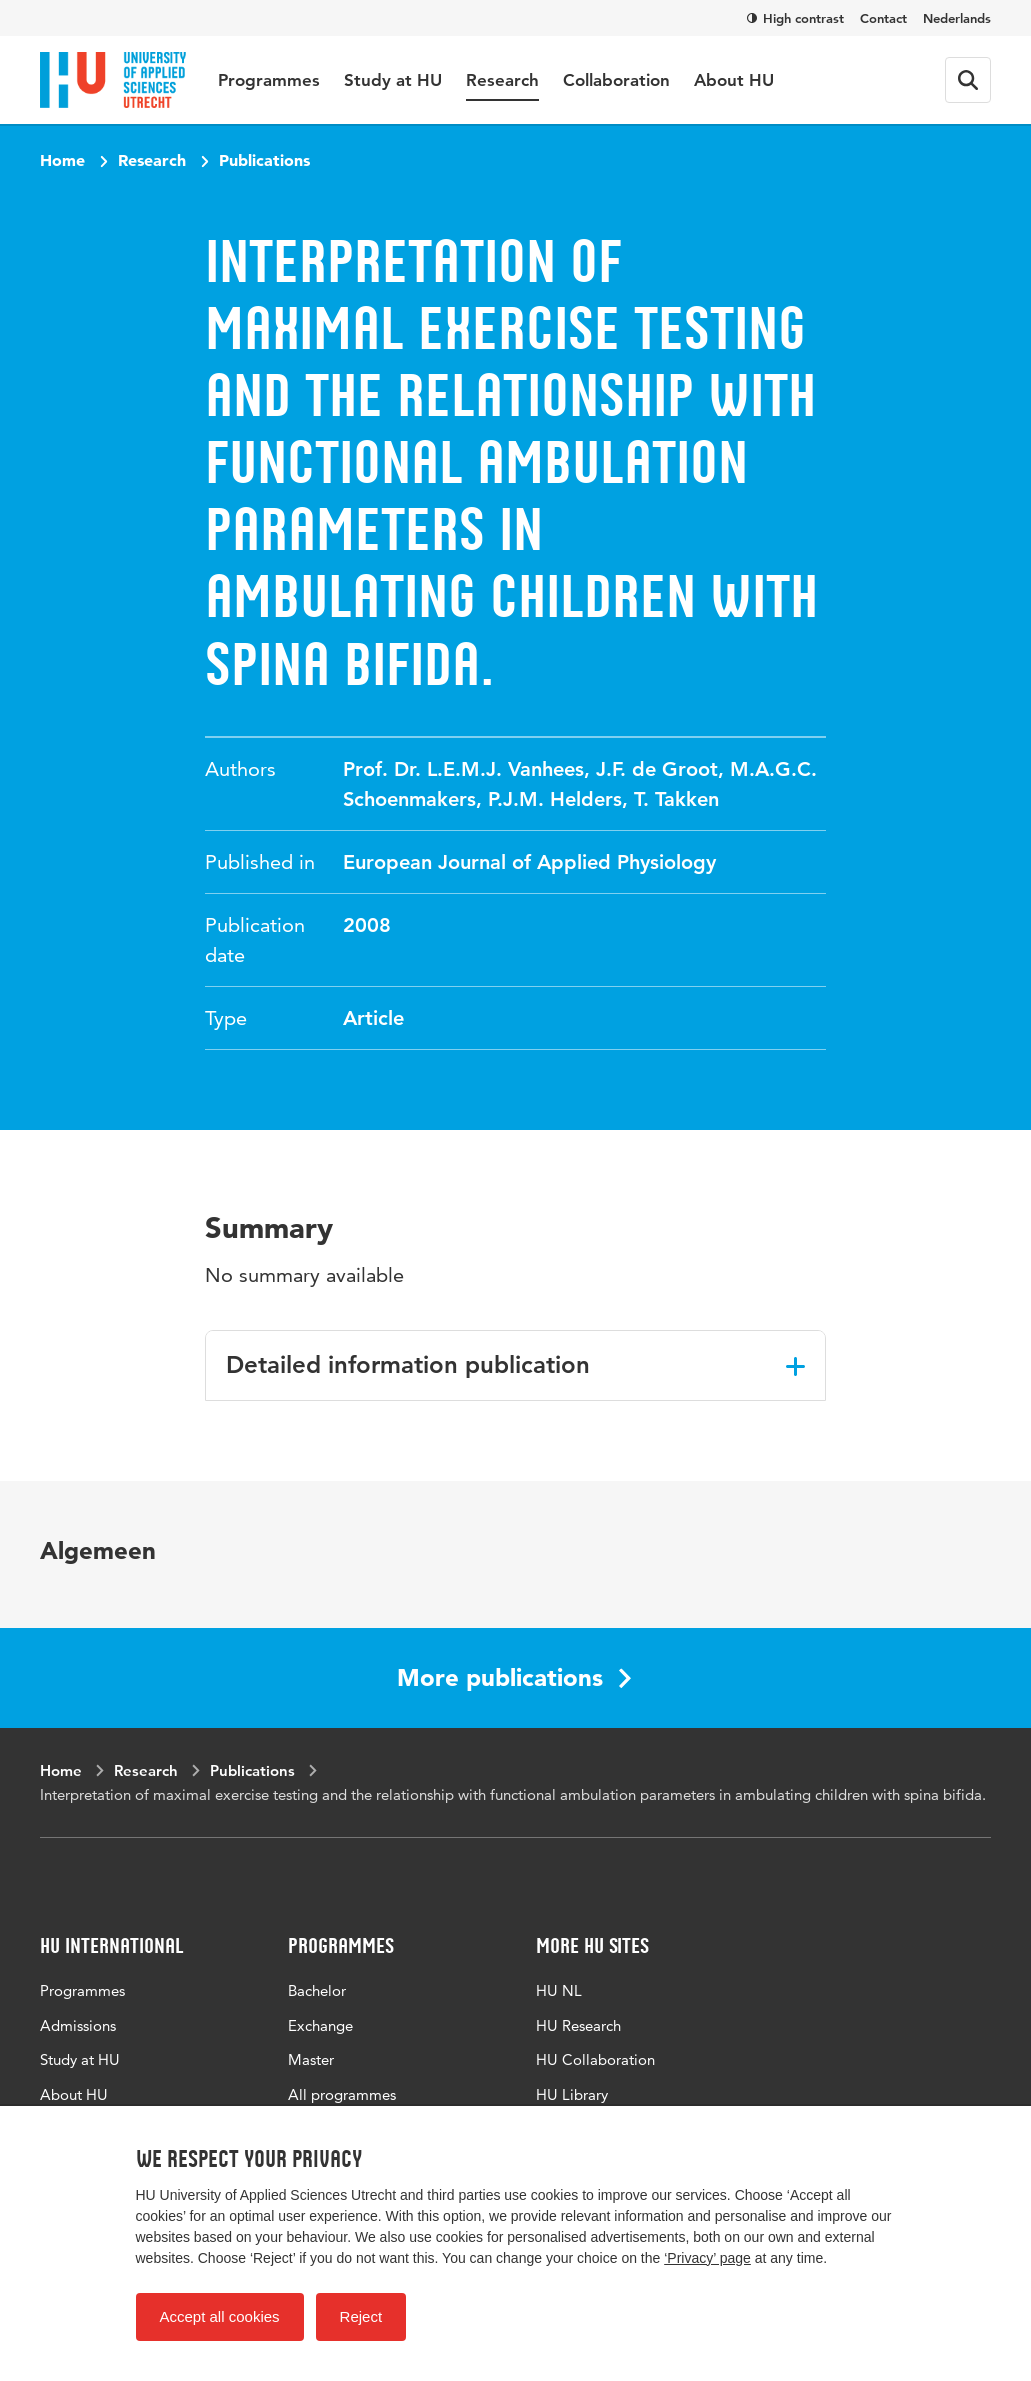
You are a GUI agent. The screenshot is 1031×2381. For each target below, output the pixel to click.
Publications (264, 160)
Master (311, 2059)
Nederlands (957, 18)
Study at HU (393, 80)
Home (62, 160)
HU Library (572, 2094)
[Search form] (968, 80)
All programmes (342, 2094)
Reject (361, 2316)
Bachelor (317, 1990)
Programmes (269, 80)
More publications (514, 1677)
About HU (734, 80)
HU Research (578, 2025)
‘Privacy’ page (707, 2258)
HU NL (559, 1990)
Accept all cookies (220, 2316)
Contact (883, 18)
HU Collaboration (595, 2059)
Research (502, 80)
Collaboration (616, 80)
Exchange (320, 2025)
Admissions (78, 2025)
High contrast (795, 18)
